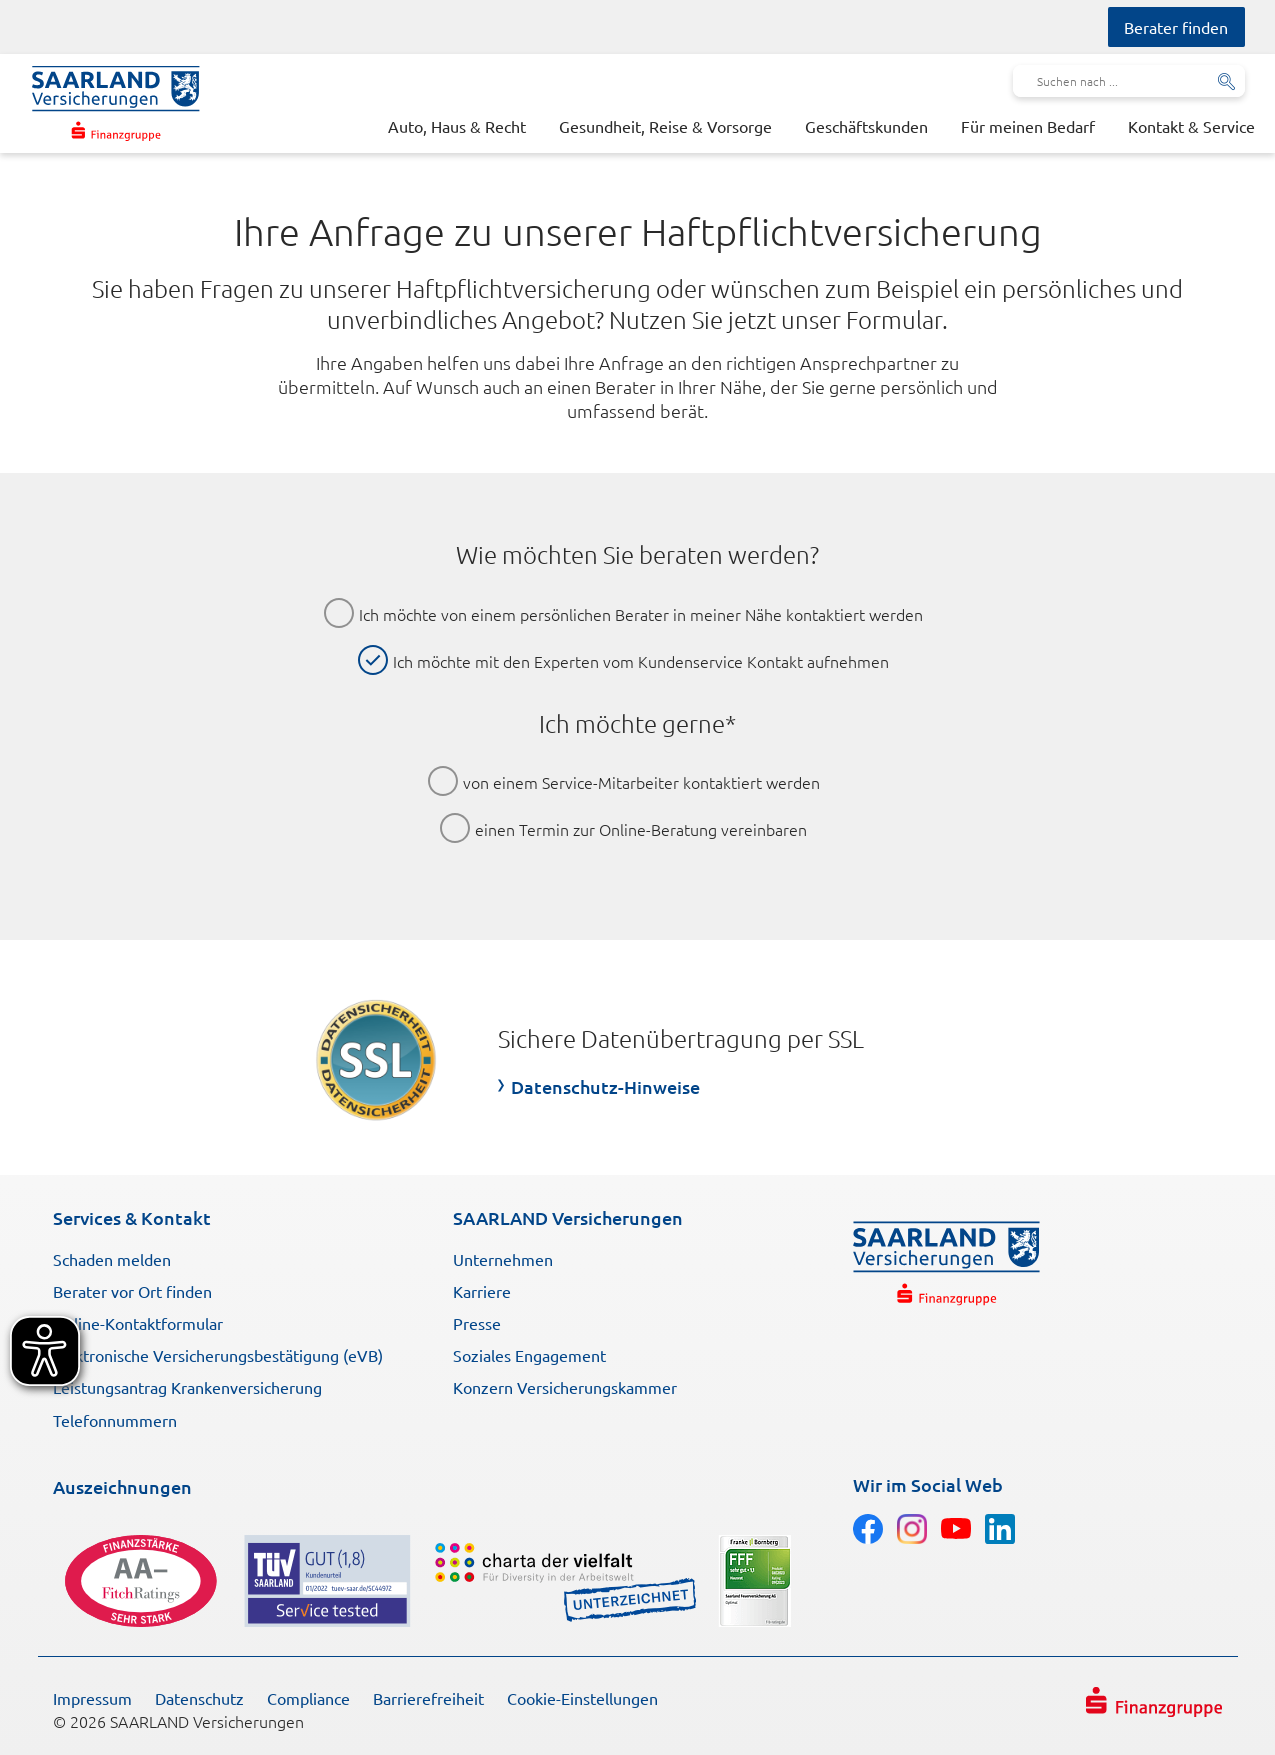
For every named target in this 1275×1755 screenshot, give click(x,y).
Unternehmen (503, 1259)
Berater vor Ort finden (132, 1291)
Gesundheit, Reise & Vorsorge (665, 126)
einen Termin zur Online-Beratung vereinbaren (641, 829)
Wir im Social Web (928, 1484)
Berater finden (1176, 27)
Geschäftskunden (866, 126)
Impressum (92, 1698)
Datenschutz (199, 1698)
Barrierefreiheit (428, 1698)
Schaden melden (112, 1259)
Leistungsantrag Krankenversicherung (187, 1387)
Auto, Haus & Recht (457, 126)
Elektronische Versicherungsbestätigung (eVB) (218, 1355)
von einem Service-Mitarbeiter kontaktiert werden (641, 782)
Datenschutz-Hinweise (605, 1086)
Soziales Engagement (529, 1355)
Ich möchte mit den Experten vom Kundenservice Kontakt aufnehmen (641, 661)
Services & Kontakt (132, 1217)
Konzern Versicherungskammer (565, 1387)
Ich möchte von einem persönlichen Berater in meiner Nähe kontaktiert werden (641, 614)
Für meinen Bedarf (1028, 126)
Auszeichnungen (122, 1486)
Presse (477, 1323)
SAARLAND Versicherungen (568, 1217)
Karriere (482, 1291)
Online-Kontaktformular (138, 1323)
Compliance (308, 1698)
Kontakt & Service (1191, 126)
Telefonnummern (115, 1420)
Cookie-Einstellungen (582, 1698)
